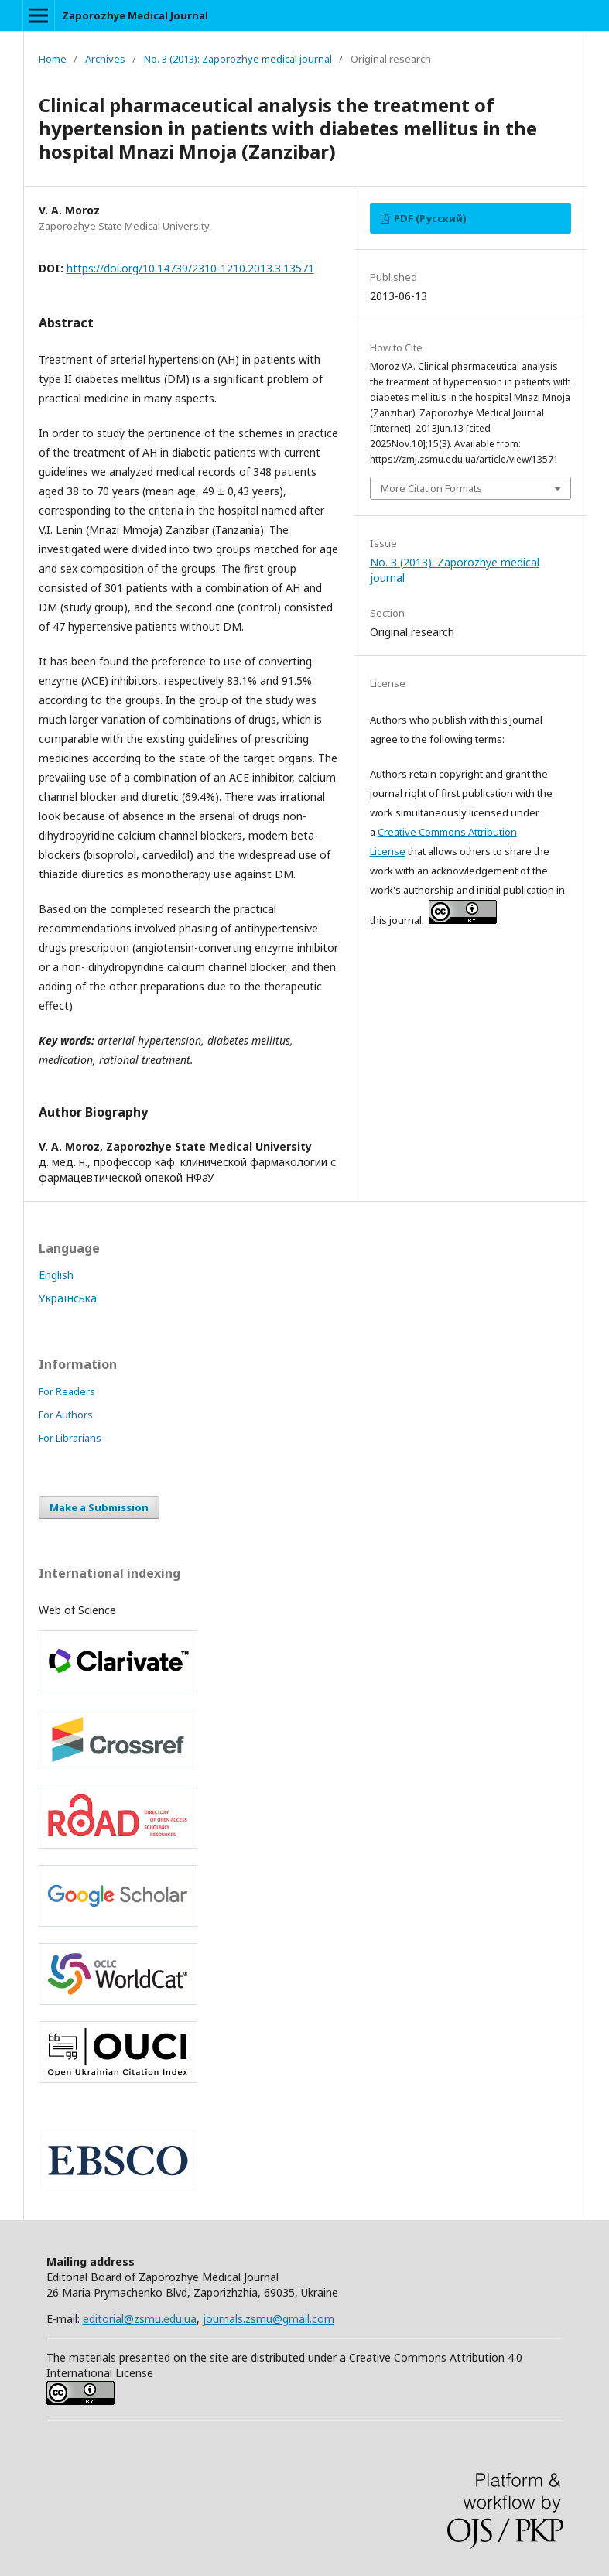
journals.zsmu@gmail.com (268, 2318)
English (56, 1274)
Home (53, 59)
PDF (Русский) (429, 218)
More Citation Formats (431, 488)
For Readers (67, 1391)
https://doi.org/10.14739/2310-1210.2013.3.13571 (190, 268)
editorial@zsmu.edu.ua (140, 2318)
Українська (68, 1298)
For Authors (66, 1414)
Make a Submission (99, 1507)
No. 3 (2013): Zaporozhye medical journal (238, 59)
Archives (105, 59)
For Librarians (70, 1438)
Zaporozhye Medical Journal (135, 15)
